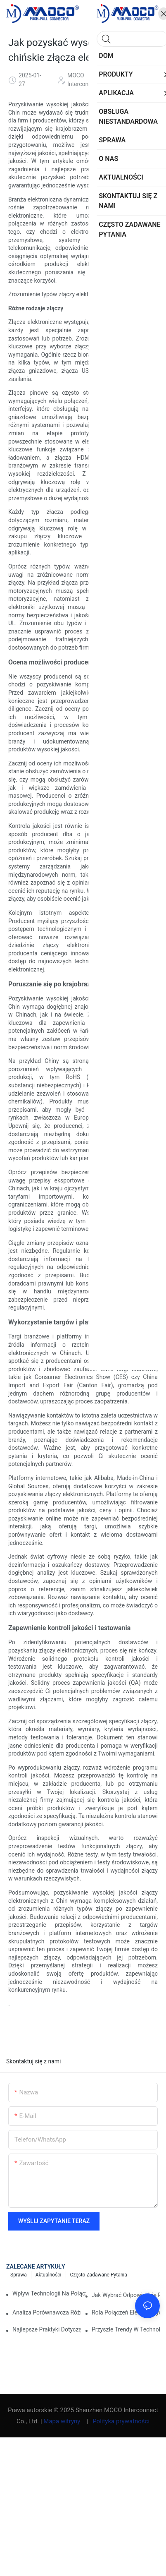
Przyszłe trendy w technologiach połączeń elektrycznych (126, 2329)
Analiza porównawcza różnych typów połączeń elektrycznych (46, 2312)
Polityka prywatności (120, 2421)
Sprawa (18, 2275)
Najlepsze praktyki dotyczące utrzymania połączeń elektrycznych (46, 2329)
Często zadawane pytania (98, 2275)
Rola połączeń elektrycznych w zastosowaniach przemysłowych (126, 2312)
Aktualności (49, 2275)
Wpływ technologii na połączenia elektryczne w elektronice (49, 2293)
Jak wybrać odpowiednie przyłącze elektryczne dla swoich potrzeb (126, 2295)
